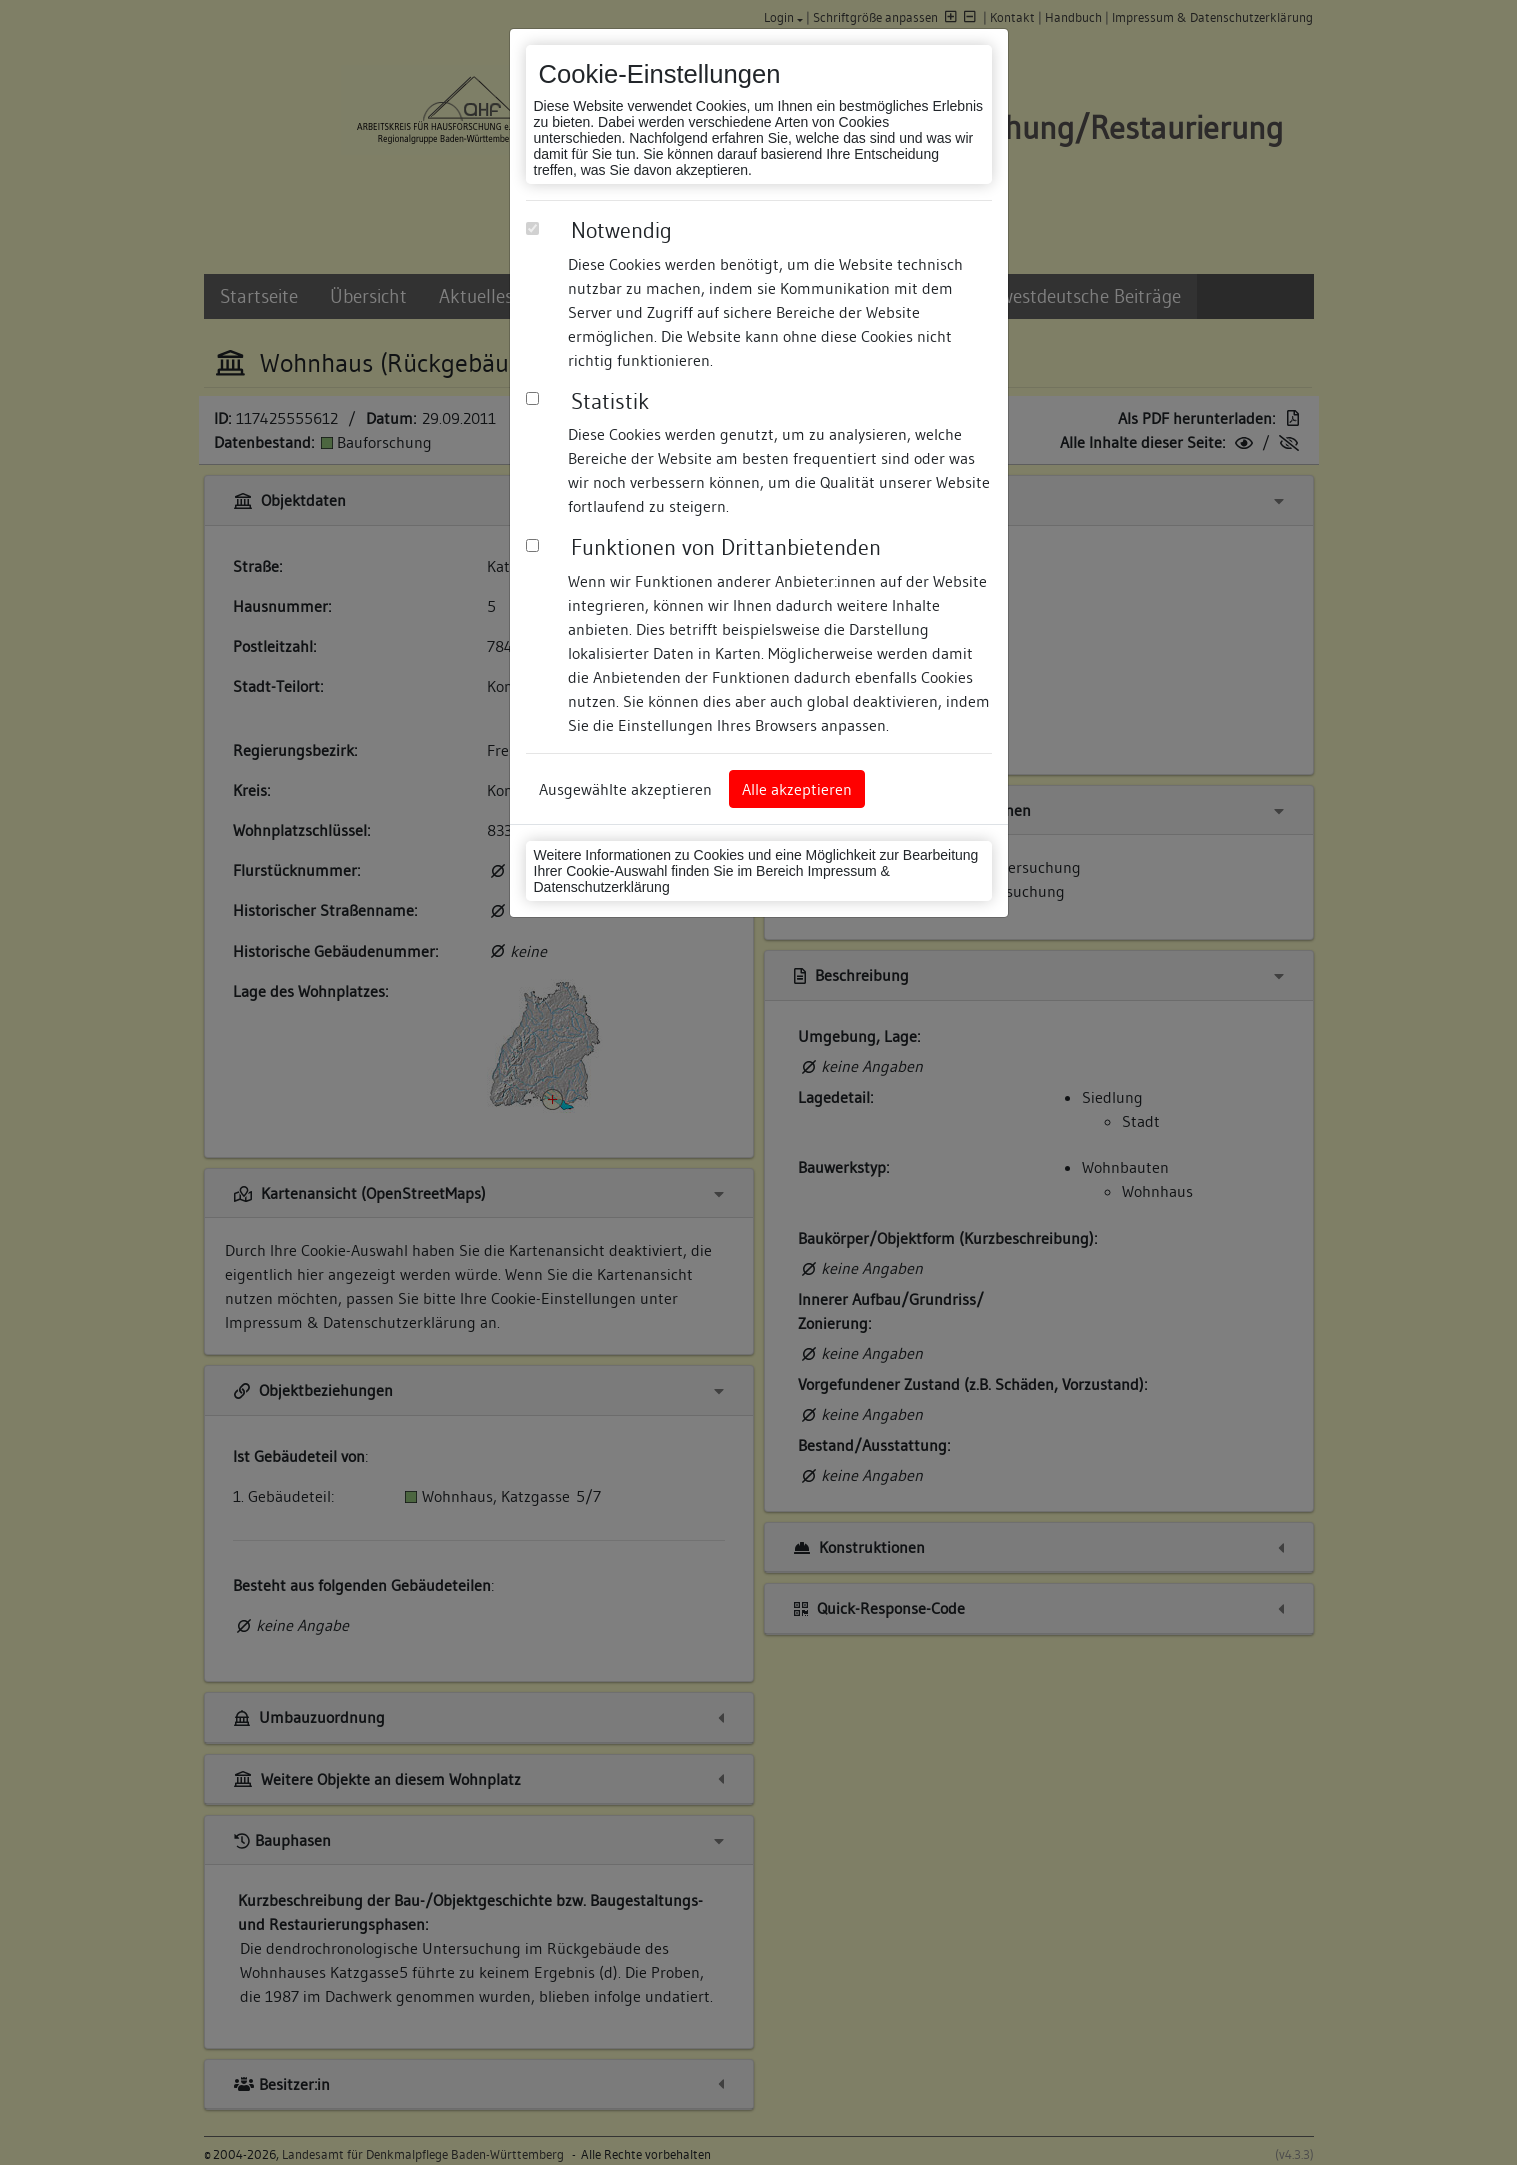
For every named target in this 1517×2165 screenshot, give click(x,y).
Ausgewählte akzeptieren (625, 789)
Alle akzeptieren (797, 789)
